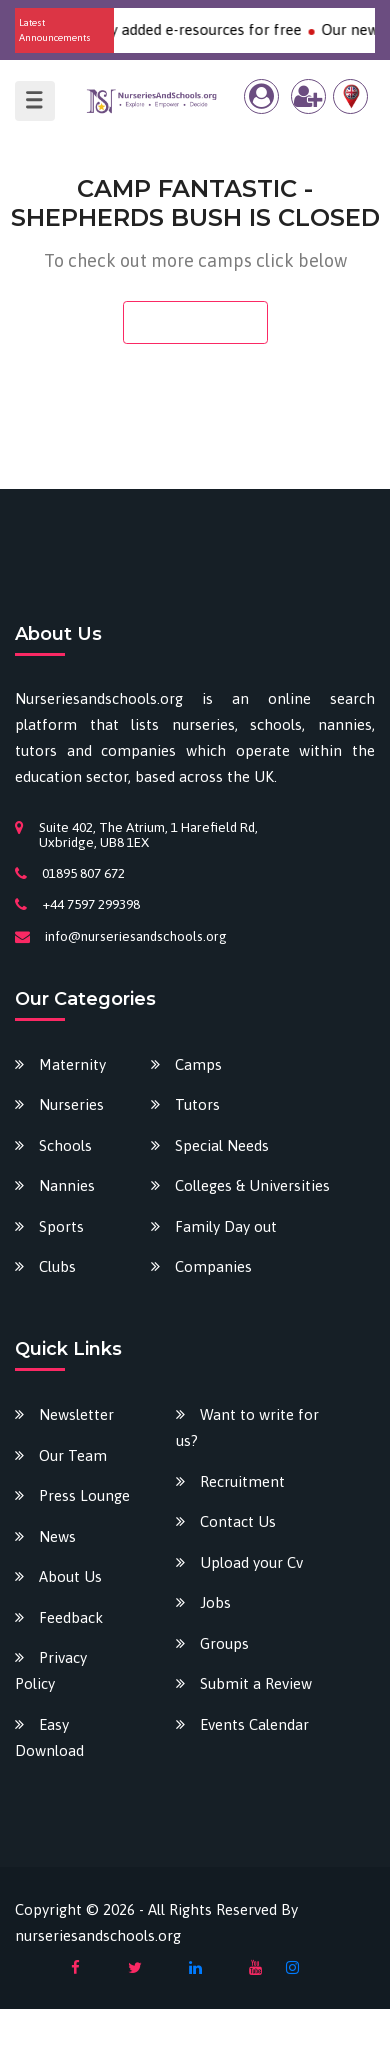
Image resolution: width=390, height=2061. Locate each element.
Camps (198, 1064)
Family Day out (226, 1226)
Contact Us (238, 1521)
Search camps (195, 322)
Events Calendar (254, 1724)
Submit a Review (256, 1683)
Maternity (72, 1064)
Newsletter (76, 1414)
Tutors (197, 1104)
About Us (70, 1576)
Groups (224, 1643)
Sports (61, 1226)
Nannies (67, 1185)
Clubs (57, 1266)
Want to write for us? (247, 1427)
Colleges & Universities (252, 1185)
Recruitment (242, 1481)
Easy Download (49, 1737)
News (57, 1536)
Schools (65, 1145)
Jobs (215, 1602)
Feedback (71, 1617)
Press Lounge (84, 1495)
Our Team (73, 1455)
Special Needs (222, 1145)
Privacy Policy (51, 1670)
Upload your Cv (251, 1562)
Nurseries (71, 1104)
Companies (213, 1266)
